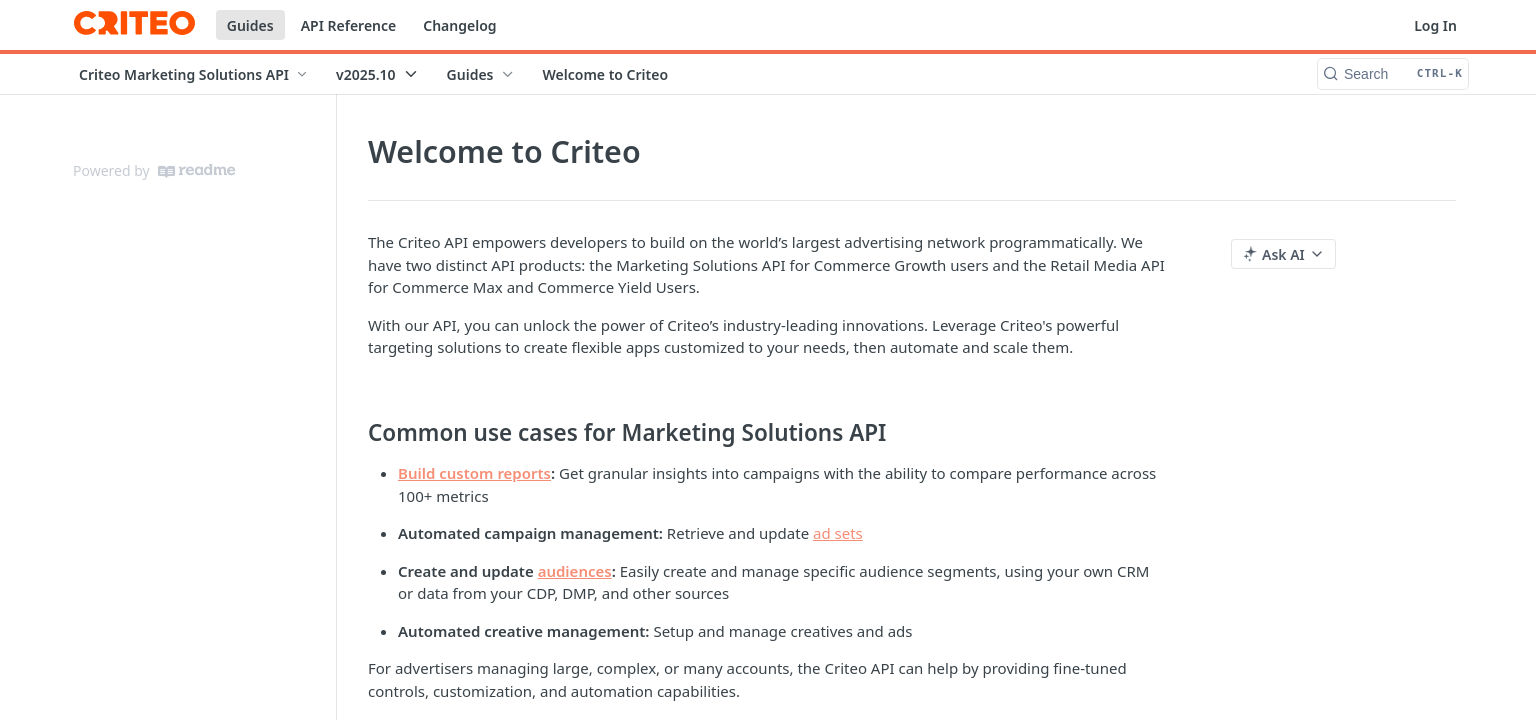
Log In (1435, 25)
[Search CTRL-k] (1393, 74)
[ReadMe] (196, 171)
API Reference (349, 25)
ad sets (838, 533)
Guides (250, 25)
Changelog (459, 25)
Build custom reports (474, 473)
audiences (575, 571)
